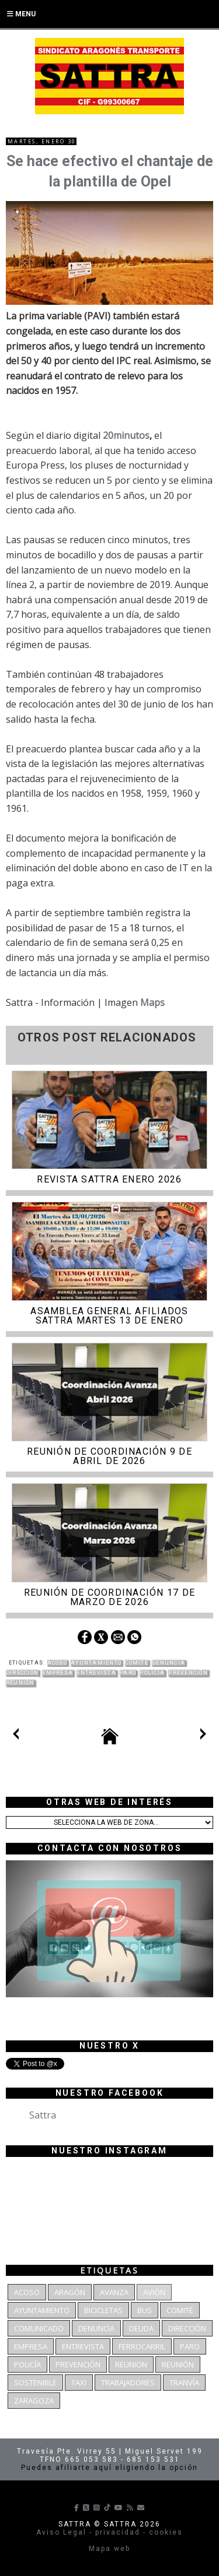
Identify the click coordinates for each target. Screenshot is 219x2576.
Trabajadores (128, 2382)
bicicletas (103, 2310)
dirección (22, 1673)
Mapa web (109, 2549)
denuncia (168, 1663)
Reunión (20, 1682)
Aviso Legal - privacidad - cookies (109, 2532)
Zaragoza (34, 2400)
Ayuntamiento (96, 1663)
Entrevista (96, 1673)
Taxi (78, 2382)
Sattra (42, 2115)
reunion (131, 2364)
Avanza (114, 2292)
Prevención (187, 1673)
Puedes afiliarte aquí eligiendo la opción (109, 2468)
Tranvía (184, 2382)
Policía (152, 1673)
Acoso (57, 1663)
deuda (141, 2328)
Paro (128, 1673)
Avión (154, 2292)
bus (144, 2310)
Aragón (69, 2292)
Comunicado (39, 2328)
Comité (136, 1663)
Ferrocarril (142, 2346)
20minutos (126, 435)
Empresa (57, 1673)
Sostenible (35, 2382)
